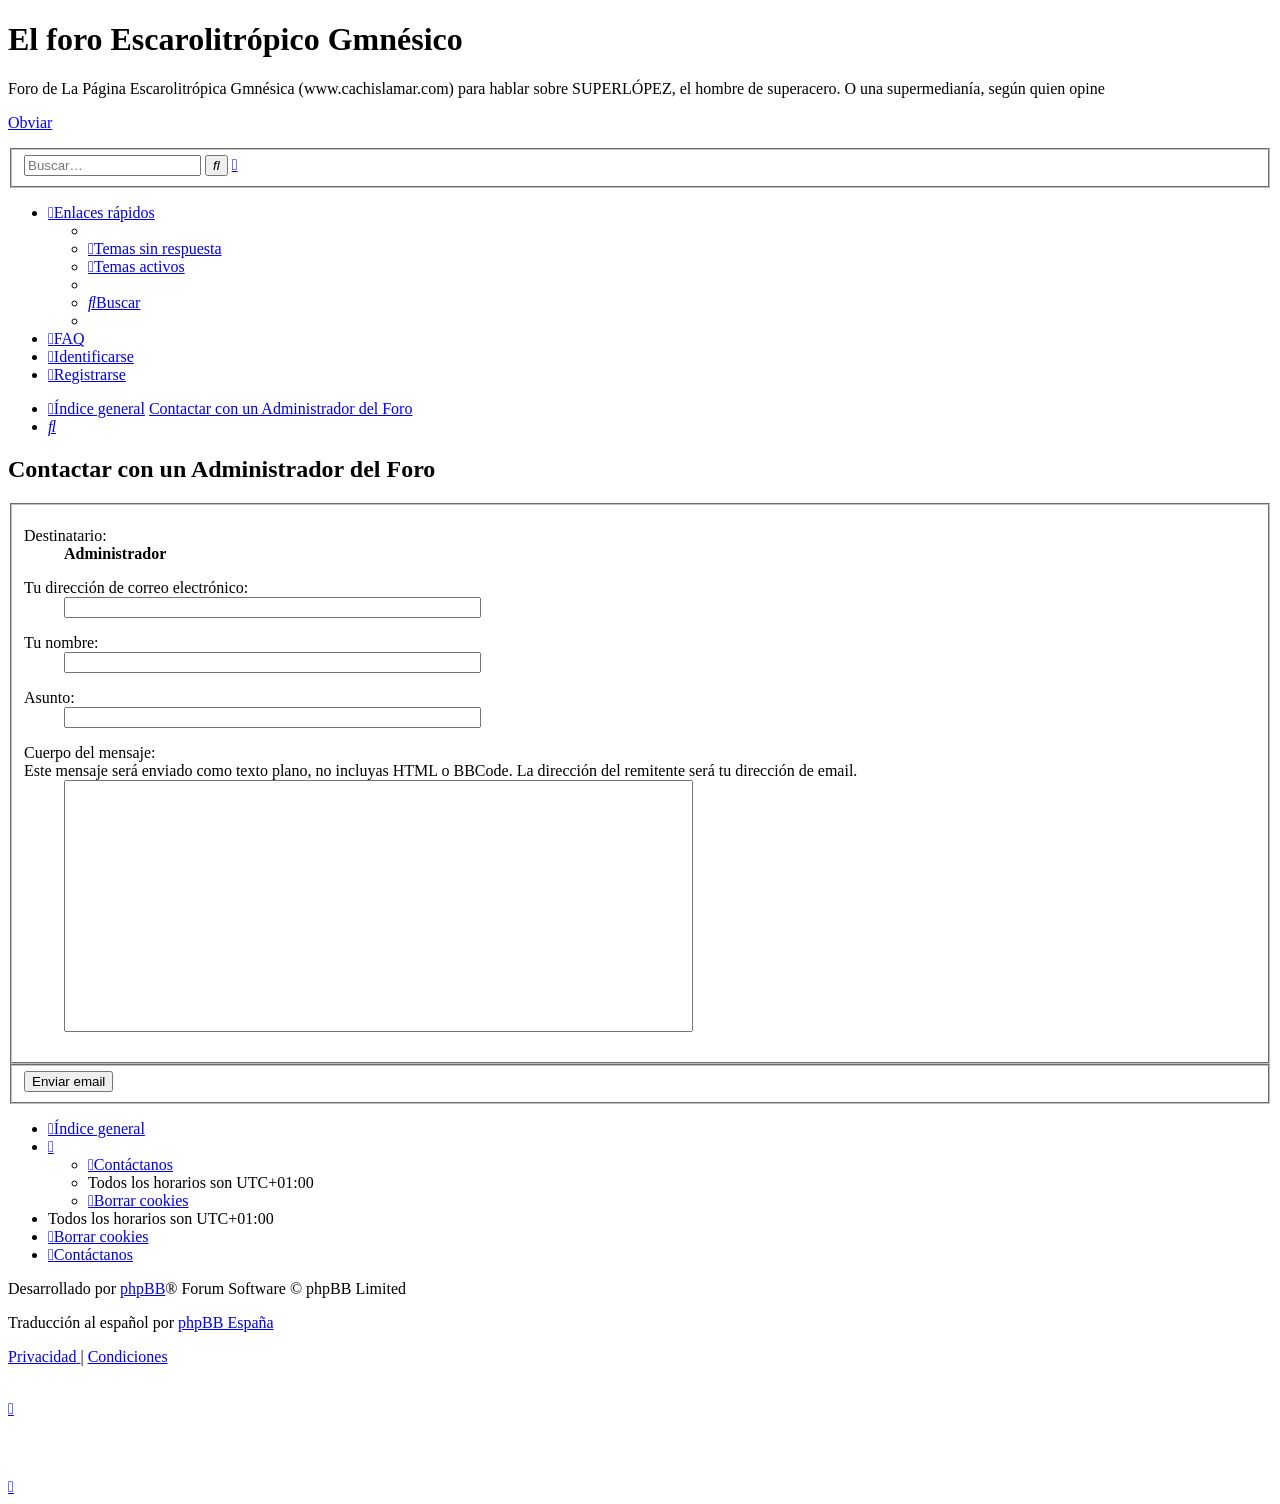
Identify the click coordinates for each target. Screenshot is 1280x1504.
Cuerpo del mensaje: (90, 752)
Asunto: (49, 697)
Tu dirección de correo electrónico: (136, 587)
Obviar (30, 122)
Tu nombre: (61, 642)
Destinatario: (65, 535)
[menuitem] (155, 248)
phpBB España (226, 1322)
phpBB (142, 1288)
